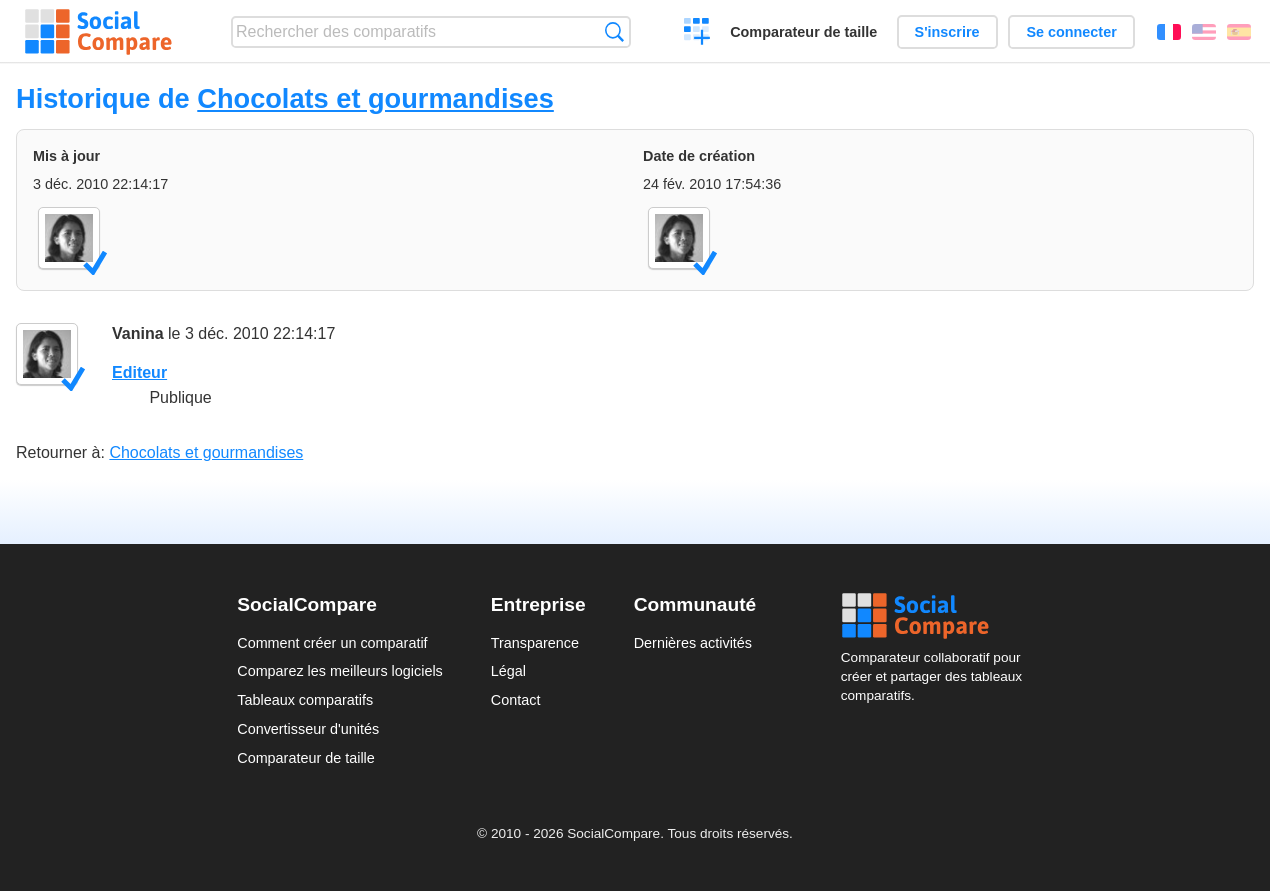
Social (937, 616)
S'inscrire (947, 32)
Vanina (138, 333)
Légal (508, 671)
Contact (516, 700)
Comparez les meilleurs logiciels (340, 671)
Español (1239, 32)
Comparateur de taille (803, 32)
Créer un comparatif (697, 34)
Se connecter (1071, 32)
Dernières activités (693, 643)
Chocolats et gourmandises (375, 98)
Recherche (614, 31)
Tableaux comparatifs (305, 700)
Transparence (535, 643)
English (1204, 32)
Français (1169, 32)
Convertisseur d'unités (308, 729)
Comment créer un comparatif (332, 643)
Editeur (139, 372)
